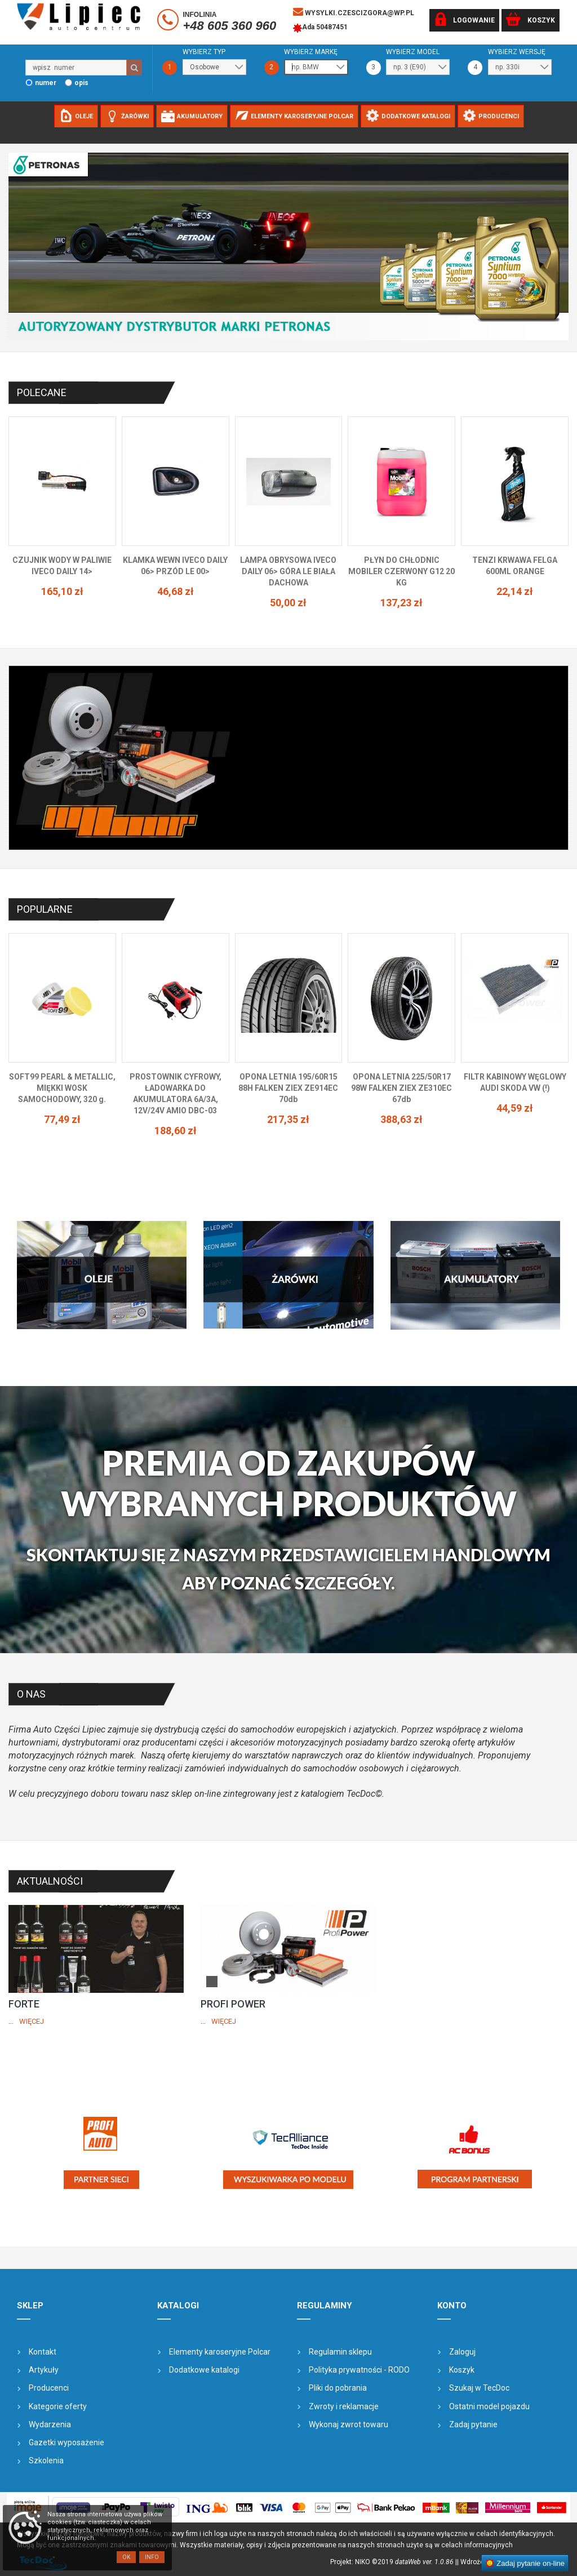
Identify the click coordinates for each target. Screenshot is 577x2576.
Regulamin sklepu (340, 2351)
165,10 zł (62, 591)
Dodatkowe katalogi (204, 2369)
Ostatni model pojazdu (489, 2406)
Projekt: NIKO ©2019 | (393, 2562)
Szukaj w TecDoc (479, 2387)
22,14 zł (514, 591)
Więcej (31, 2021)
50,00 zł (288, 603)
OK (126, 2557)
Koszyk (461, 2369)
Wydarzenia (50, 2424)
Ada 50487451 (320, 28)
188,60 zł (175, 1130)
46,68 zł (175, 591)
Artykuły (44, 2369)
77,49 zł (62, 1119)
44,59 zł (514, 1108)
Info (152, 2557)
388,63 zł (401, 1119)
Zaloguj (462, 2351)
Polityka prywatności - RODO (359, 2369)
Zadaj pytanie (473, 2424)
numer (45, 83)
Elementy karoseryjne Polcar (219, 2351)
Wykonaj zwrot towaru (348, 2424)
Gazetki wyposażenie (66, 2442)
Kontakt (42, 2351)
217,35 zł (288, 1119)
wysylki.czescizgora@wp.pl (353, 12)
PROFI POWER (233, 2004)
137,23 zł (401, 603)
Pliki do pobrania (338, 2387)
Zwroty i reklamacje (344, 2406)
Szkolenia (46, 2460)
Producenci (49, 2387)
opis (81, 83)
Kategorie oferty (58, 2406)
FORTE (23, 2004)
